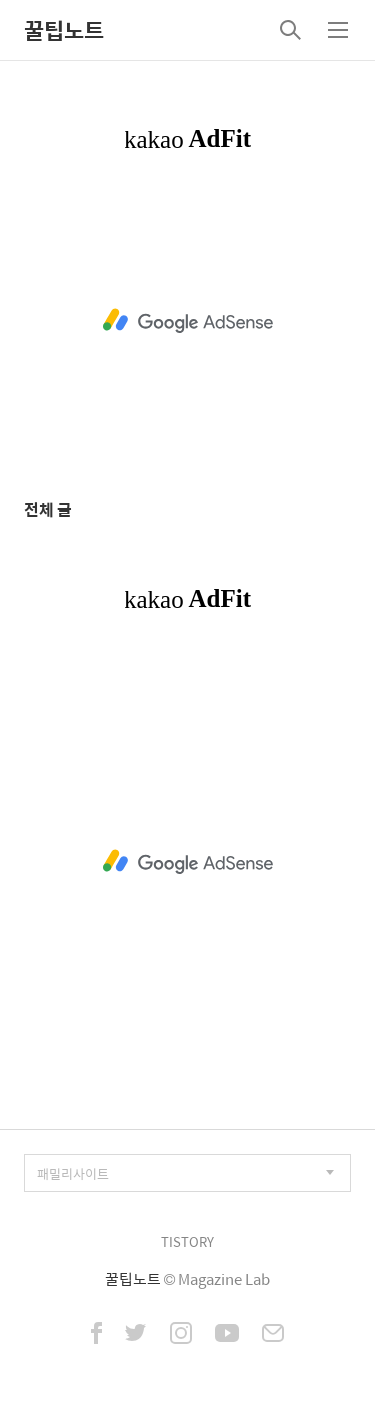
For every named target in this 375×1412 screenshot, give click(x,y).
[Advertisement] (187, 320)
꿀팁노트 (64, 30)
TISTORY (187, 1241)
